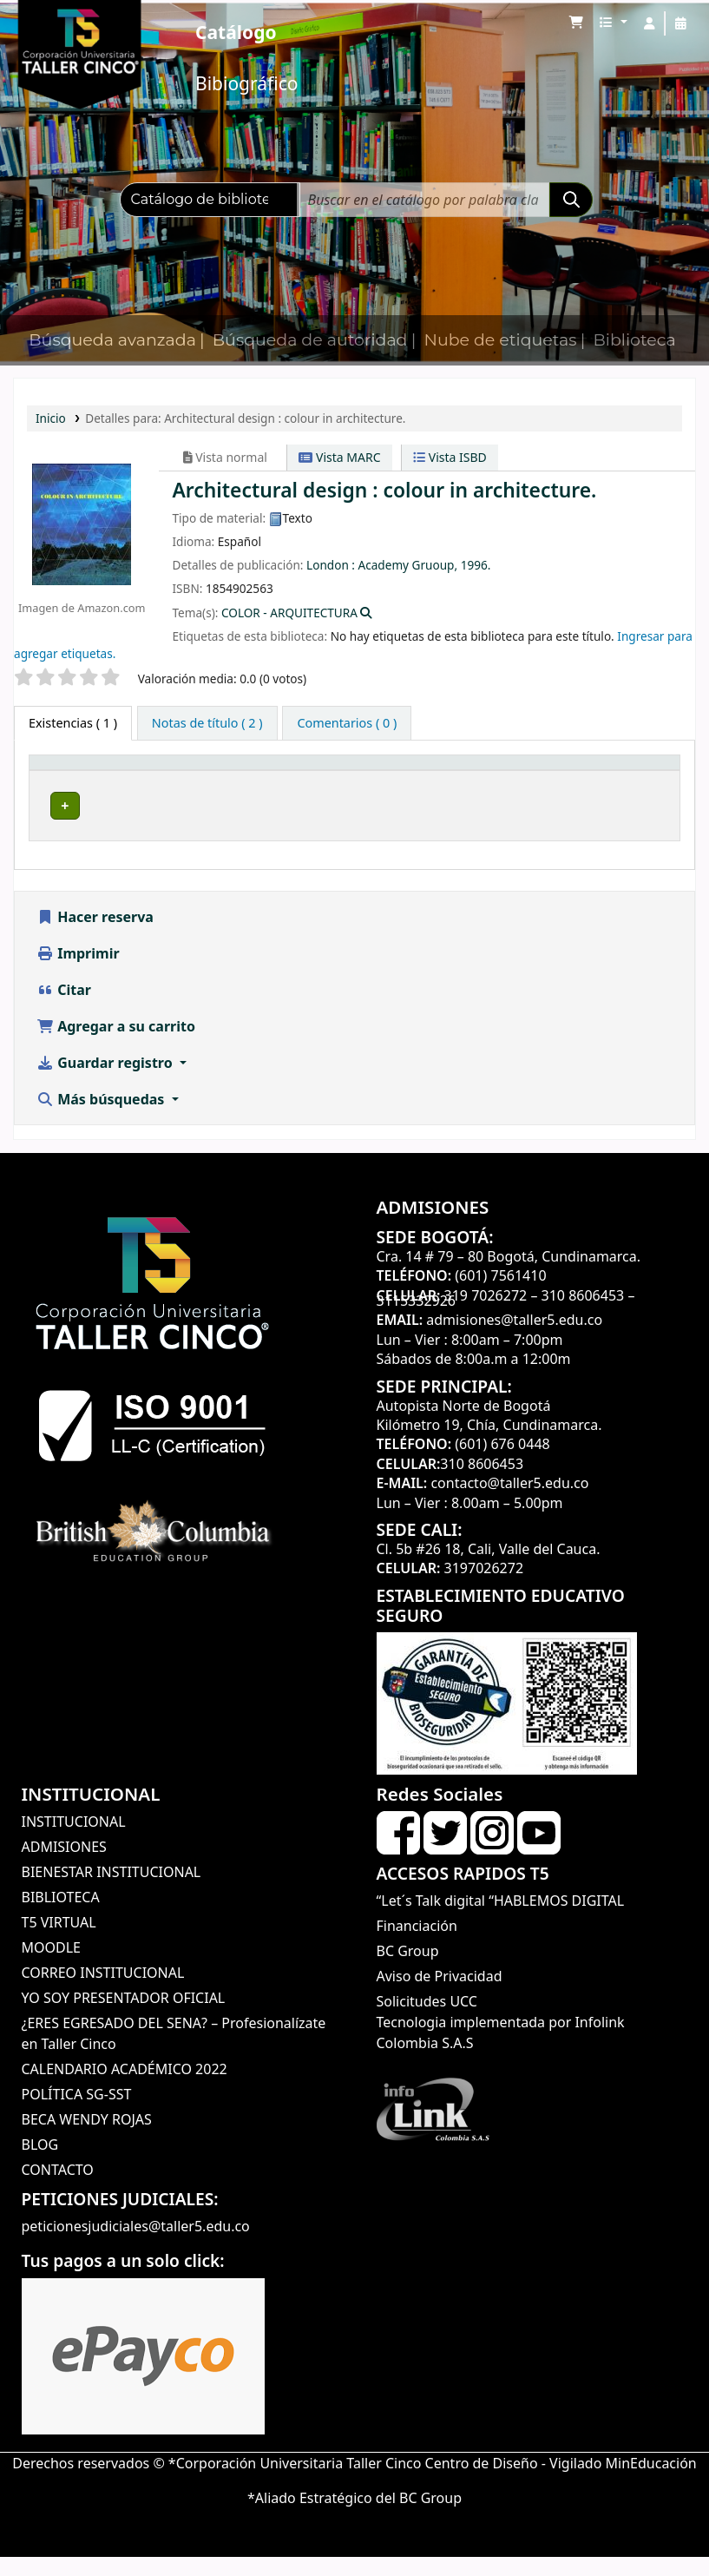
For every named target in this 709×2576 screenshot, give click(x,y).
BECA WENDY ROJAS (87, 2139)
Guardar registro (106, 1081)
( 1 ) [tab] (73, 723)
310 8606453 (583, 1314)
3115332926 (416, 1319)
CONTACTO (58, 2189)
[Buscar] (571, 199)
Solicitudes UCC (427, 2021)
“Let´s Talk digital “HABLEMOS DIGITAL (501, 1920)
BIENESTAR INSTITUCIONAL (111, 1891)
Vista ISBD (450, 457)
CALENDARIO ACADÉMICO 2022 (124, 2088)
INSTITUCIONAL (74, 1841)
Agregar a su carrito (115, 1045)
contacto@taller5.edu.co (509, 1502)
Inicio (51, 418)
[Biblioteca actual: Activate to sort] (178, 780)
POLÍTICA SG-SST (77, 2114)
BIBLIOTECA (61, 1917)
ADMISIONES (64, 1866)
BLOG (40, 2164)
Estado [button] (632, 789)
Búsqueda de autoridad (310, 340)
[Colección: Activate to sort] (292, 780)
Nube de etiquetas (499, 340)
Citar (63, 1008)
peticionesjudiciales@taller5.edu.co (136, 2246)
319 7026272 (486, 1314)
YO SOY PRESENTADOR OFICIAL (124, 2017)
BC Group (408, 1970)
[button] (576, 23)
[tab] (207, 723)
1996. (476, 565)
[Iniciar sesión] (649, 23)
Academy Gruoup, (408, 565)
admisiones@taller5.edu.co (514, 1338)
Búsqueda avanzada (112, 340)
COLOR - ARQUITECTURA (289, 612)
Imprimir (78, 972)
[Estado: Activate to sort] (641, 780)
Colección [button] (275, 789)
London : (330, 565)
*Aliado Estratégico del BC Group (354, 2517)
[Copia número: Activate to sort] (552, 780)
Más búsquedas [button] (102, 1118)
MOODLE (51, 1967)
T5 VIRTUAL (59, 1942)
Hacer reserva (95, 935)
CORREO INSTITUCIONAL (103, 1992)
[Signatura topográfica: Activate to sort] (423, 780)
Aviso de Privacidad (439, 1996)
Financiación (417, 1945)
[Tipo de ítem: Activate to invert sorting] (74, 780)
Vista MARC (339, 457)
